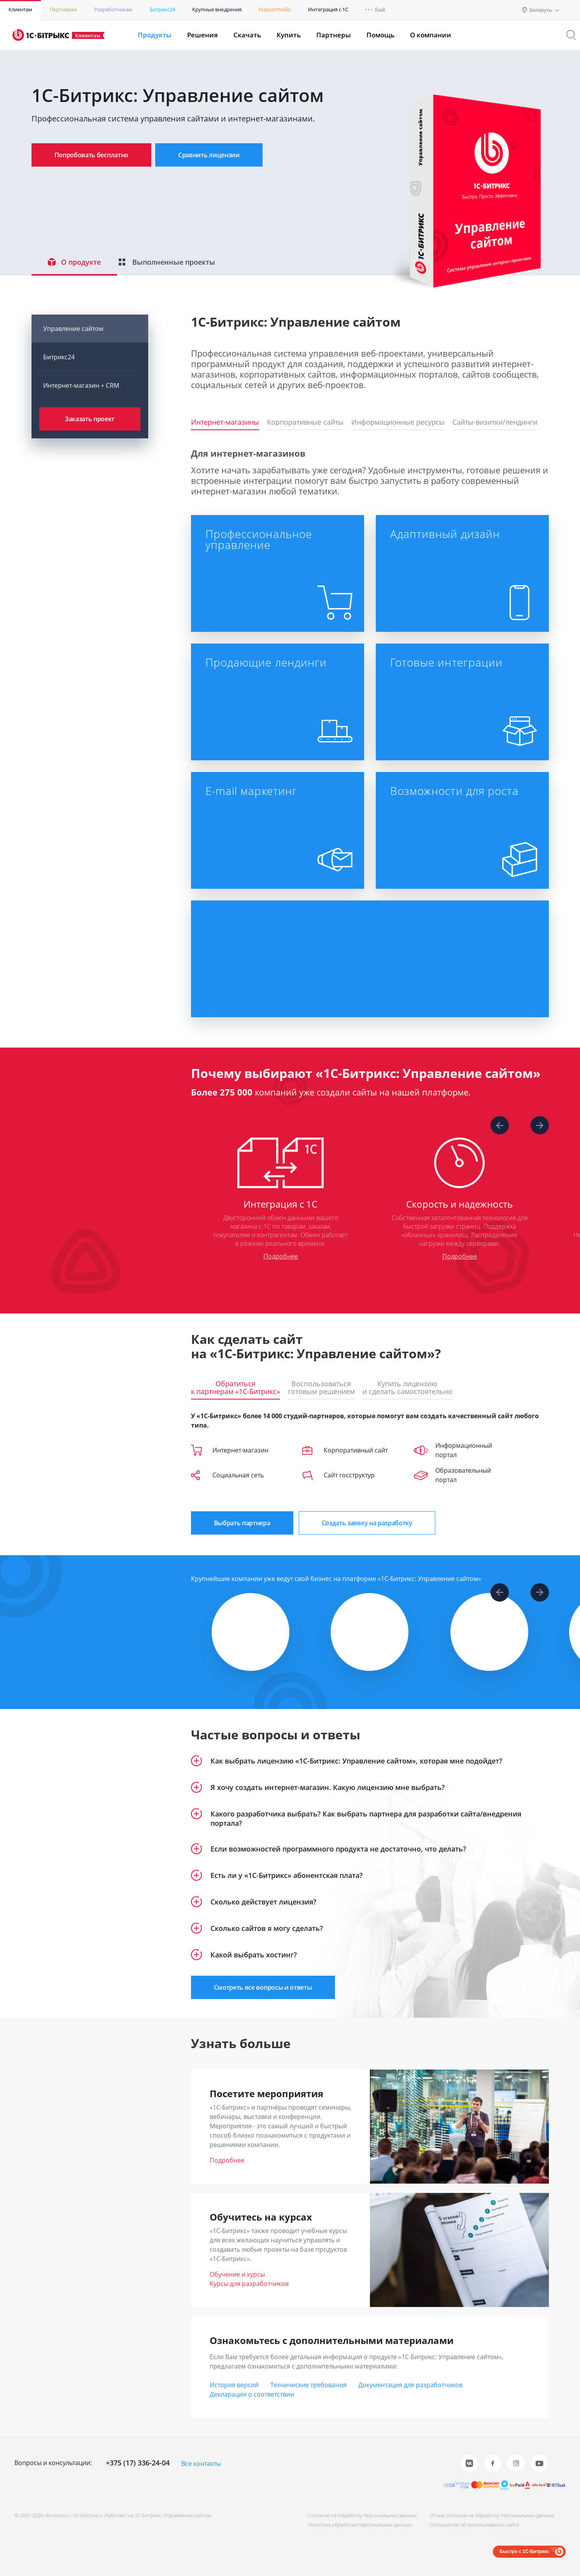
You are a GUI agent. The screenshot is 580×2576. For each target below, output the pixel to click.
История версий (234, 2385)
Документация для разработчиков (410, 2385)
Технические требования (308, 2385)
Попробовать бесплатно (91, 155)
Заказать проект (89, 419)
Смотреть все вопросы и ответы (263, 1987)
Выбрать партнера (242, 1523)
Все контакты (201, 2463)
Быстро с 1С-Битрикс (524, 2551)
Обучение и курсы (237, 2274)
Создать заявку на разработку (367, 1523)
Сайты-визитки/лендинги (494, 422)
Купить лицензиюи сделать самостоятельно (407, 1388)
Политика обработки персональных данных (360, 2524)
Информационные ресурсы (398, 422)
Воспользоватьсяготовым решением (321, 1388)
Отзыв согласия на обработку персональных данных (492, 2515)
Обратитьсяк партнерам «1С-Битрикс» (235, 1388)
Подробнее (280, 1256)
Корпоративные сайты (305, 422)
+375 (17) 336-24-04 (138, 2462)
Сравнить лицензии (209, 155)
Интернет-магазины (225, 422)
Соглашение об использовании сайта (474, 2524)
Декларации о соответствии (252, 2394)
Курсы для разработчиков (249, 2283)
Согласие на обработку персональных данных (362, 2515)
